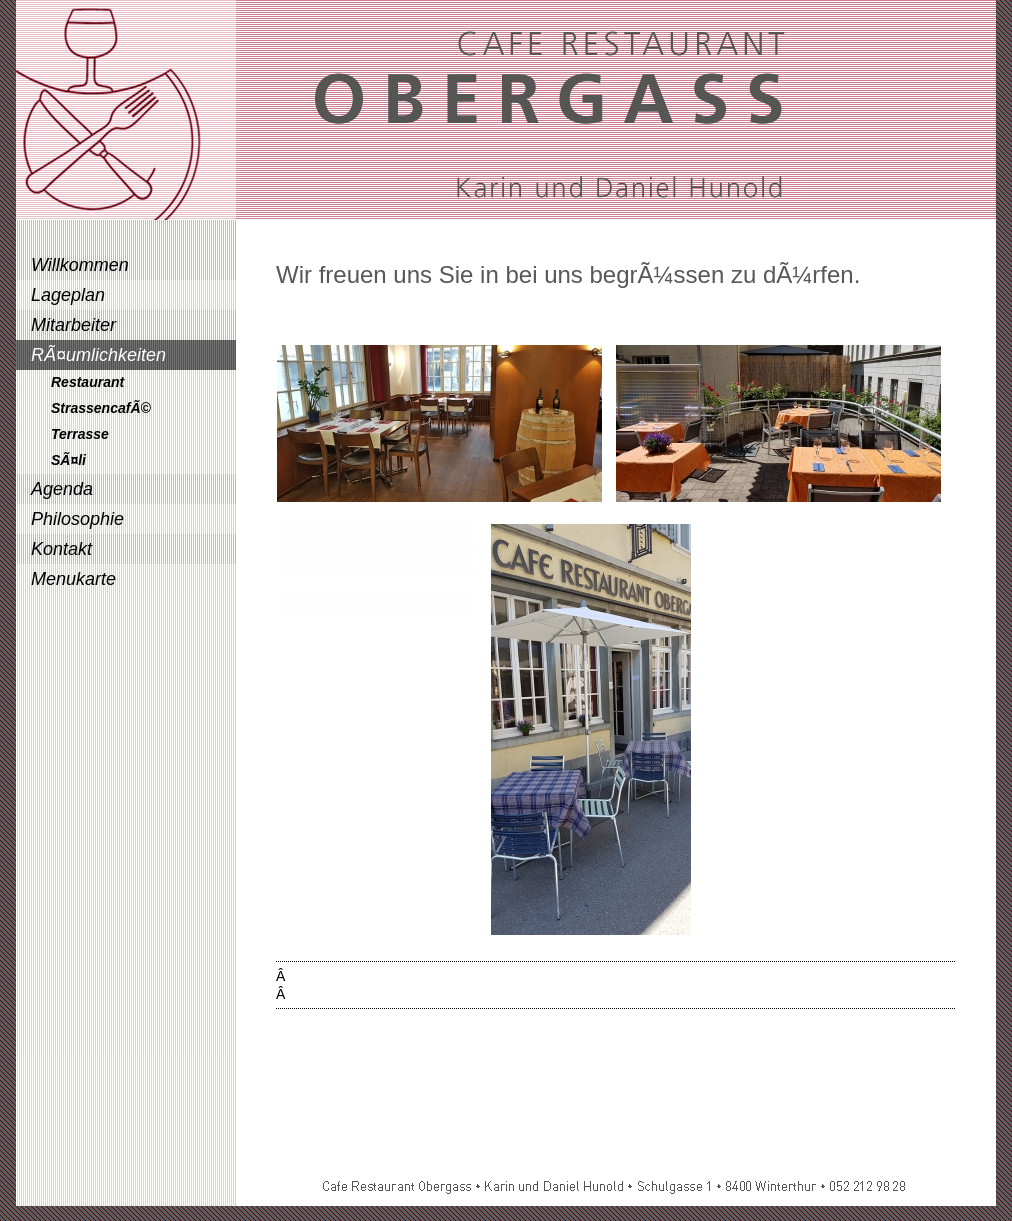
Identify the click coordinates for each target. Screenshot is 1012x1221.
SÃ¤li (68, 460)
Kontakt (61, 549)
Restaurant (87, 382)
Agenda (62, 489)
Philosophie (77, 519)
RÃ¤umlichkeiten (98, 355)
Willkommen (80, 265)
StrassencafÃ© (101, 408)
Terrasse (80, 434)
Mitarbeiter (73, 325)
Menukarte (73, 579)
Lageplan (68, 295)
